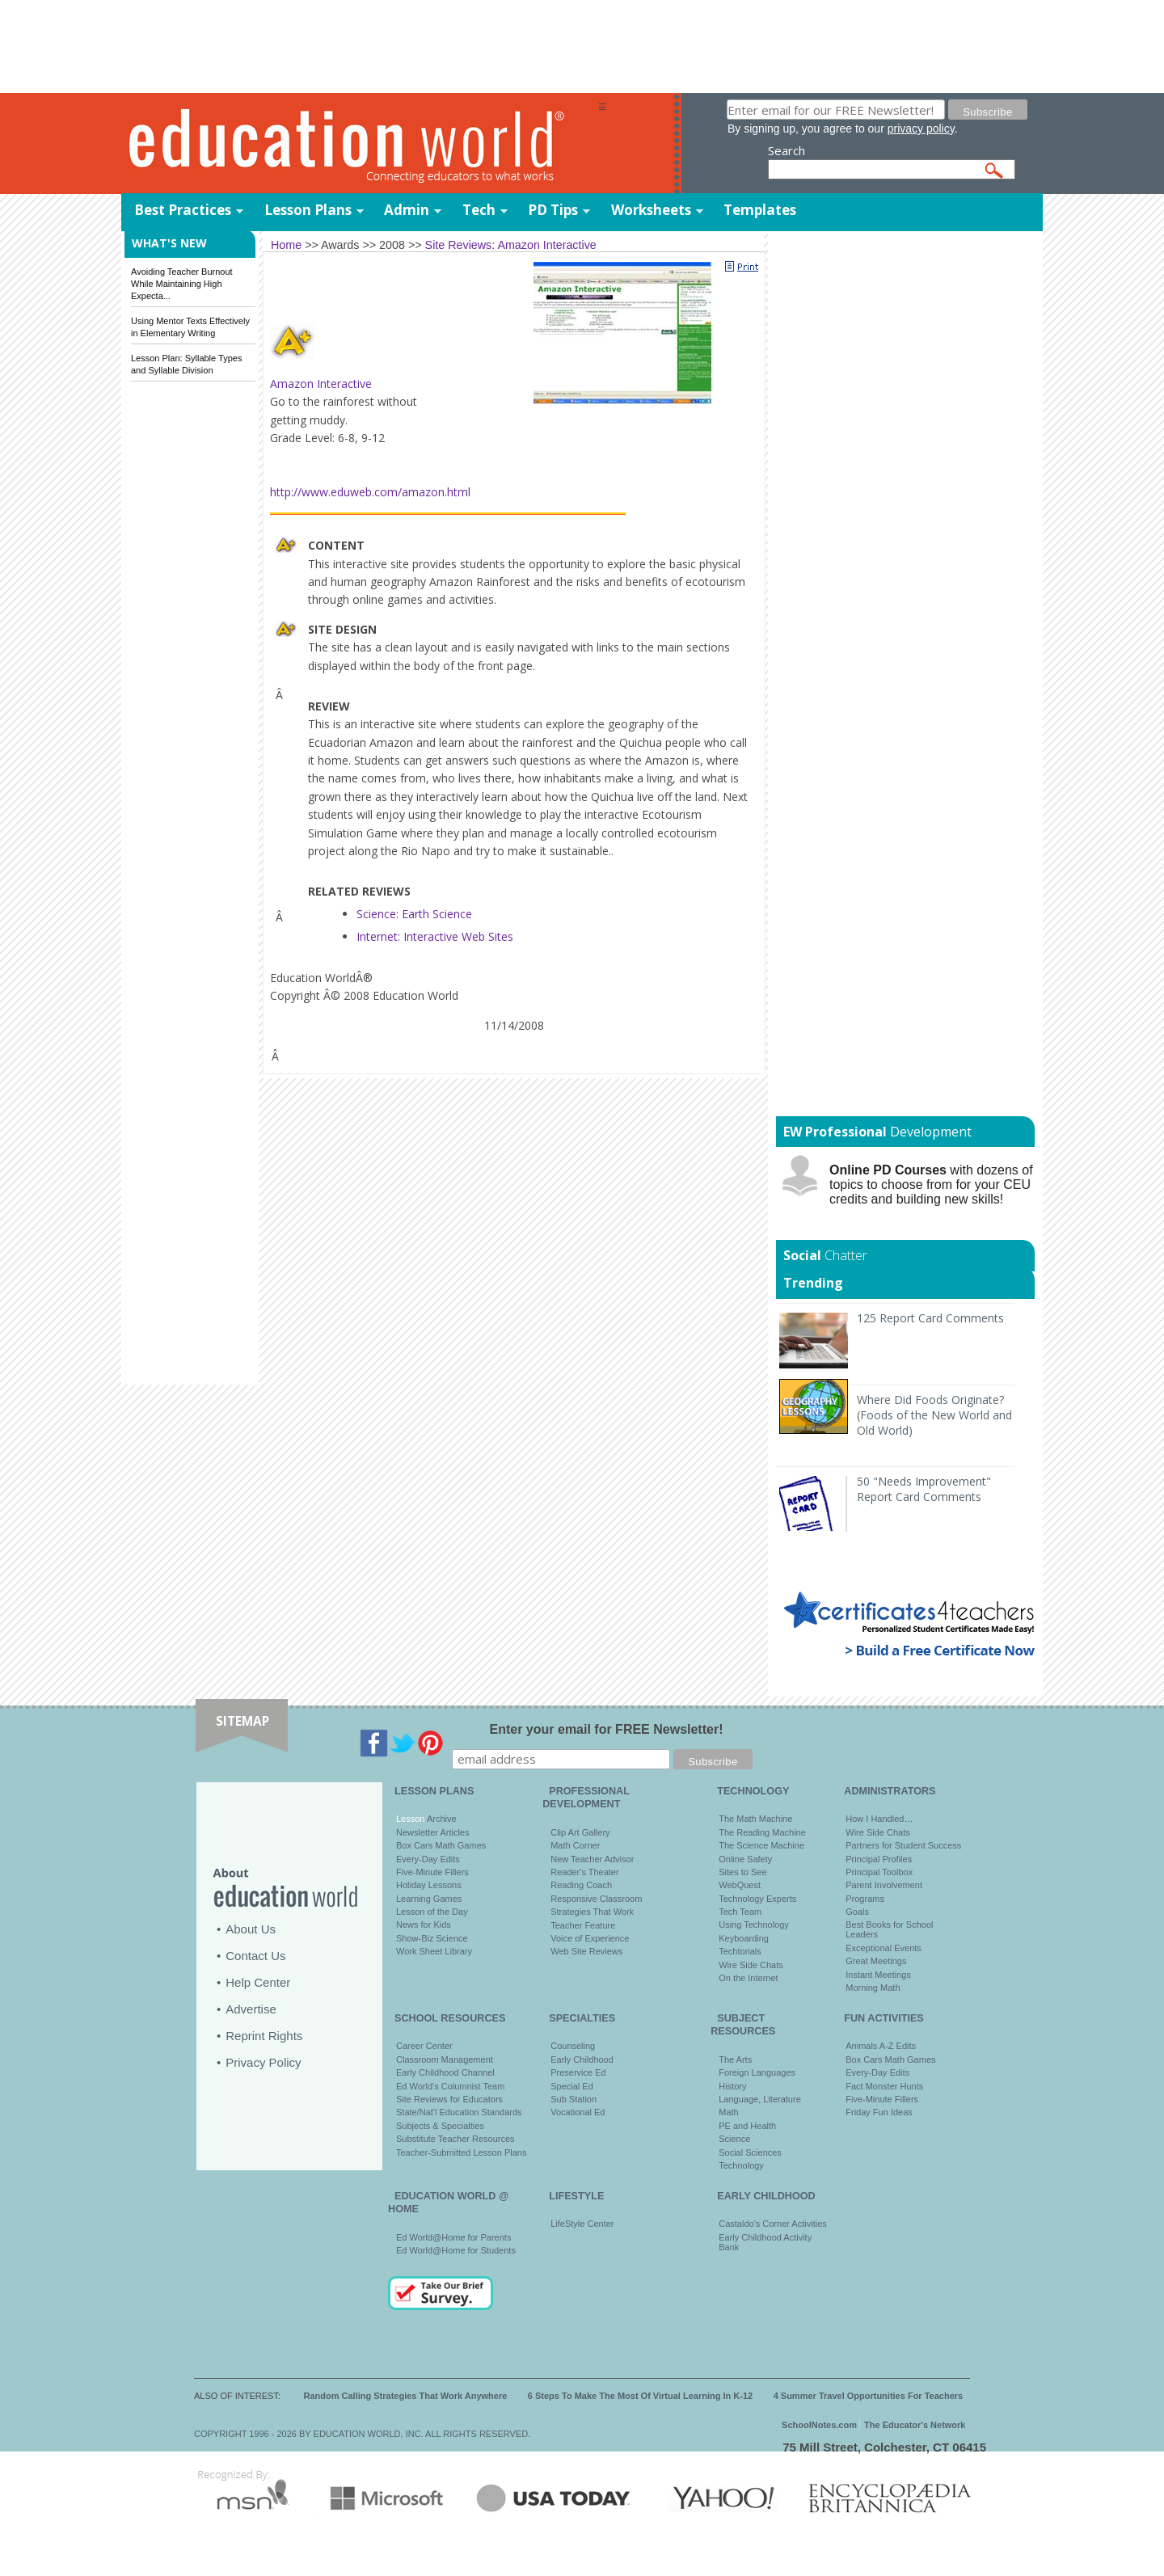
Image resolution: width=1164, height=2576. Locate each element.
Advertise (251, 2009)
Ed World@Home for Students (456, 2250)
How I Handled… (879, 1818)
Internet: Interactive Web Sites (434, 936)
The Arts (735, 2059)
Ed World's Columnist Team (450, 2086)
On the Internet (748, 1978)
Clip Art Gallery (579, 1832)
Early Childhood (582, 2059)
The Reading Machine (762, 1832)
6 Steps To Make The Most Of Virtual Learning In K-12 (640, 2396)
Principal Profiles (879, 1859)
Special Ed (571, 2086)
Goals (857, 1911)
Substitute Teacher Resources (455, 2139)
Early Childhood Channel (445, 2072)
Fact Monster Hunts (884, 2086)
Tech (479, 210)
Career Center (424, 2046)
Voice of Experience (589, 1938)
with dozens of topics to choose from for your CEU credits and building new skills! (931, 1184)
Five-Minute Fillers (432, 1872)
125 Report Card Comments (930, 1318)
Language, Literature (760, 2099)
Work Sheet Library (434, 1951)
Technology (741, 2165)
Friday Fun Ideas (879, 2112)
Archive (440, 1818)
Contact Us (255, 1956)
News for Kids (423, 1924)
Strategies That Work (592, 1911)
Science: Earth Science (414, 913)
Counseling (572, 2046)
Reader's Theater (584, 1872)
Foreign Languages (757, 2072)
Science (734, 2139)
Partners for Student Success (903, 1845)
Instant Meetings (878, 1974)
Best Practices (182, 210)
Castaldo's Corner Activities (773, 2223)
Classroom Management (444, 2059)
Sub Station (573, 2099)
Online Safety (745, 1859)
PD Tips (553, 210)
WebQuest (740, 1885)
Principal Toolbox (879, 1872)
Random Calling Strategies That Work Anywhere (406, 2396)
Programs (865, 1899)
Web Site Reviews (586, 1951)
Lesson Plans (308, 210)
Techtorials (740, 1951)
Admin (406, 210)
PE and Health (747, 2126)
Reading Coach (581, 1885)
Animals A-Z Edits (881, 2046)
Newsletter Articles (432, 1832)
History (732, 2086)
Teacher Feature (582, 1925)
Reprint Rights (264, 2036)
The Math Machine (755, 1818)
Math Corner (575, 1845)
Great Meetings (876, 1961)
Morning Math (873, 1987)
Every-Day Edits (428, 1859)
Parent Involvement (884, 1885)
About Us (251, 1929)
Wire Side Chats (750, 1965)
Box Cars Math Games (441, 1845)
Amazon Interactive (321, 383)
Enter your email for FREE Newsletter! (606, 1729)
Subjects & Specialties (440, 2126)
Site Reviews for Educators (449, 2099)
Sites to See (742, 1872)
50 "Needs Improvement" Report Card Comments (924, 1489)
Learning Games (429, 1899)
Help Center (258, 1982)
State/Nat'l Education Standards (459, 2112)
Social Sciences (750, 2152)
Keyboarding (744, 1938)
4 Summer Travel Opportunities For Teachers (869, 2396)
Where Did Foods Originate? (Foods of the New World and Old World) (934, 1415)
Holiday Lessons (429, 1885)
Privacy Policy (263, 2062)
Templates (759, 210)
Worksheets (651, 210)
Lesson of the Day (432, 1911)
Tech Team (740, 1911)
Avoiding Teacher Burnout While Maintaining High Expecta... (182, 284)
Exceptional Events (884, 1948)
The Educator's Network (914, 2425)
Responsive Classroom (596, 1899)
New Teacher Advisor (592, 1859)
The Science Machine (761, 1845)
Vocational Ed (577, 2112)
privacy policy (921, 128)
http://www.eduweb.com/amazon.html (370, 492)
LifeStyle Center (582, 2223)
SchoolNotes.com (819, 2425)
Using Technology (754, 1924)
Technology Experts (757, 1899)
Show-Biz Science (432, 1938)
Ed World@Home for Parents (453, 2237)
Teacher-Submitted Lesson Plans (461, 2152)
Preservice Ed (577, 2072)
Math (728, 2112)
